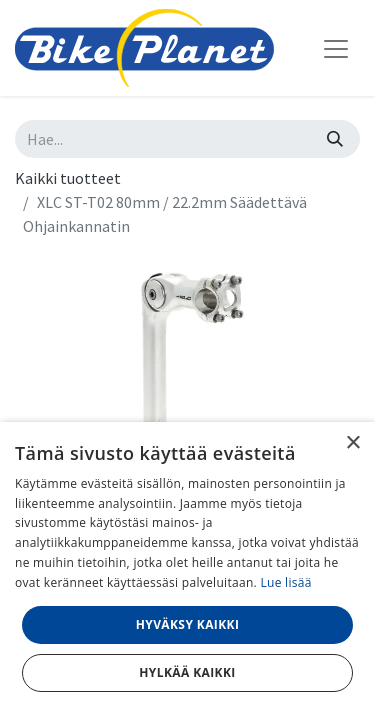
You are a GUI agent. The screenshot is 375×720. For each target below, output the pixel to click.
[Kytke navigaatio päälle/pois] (336, 48)
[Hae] (335, 139)
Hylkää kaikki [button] (187, 672)
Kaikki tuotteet (68, 178)
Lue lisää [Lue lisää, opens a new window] (285, 582)
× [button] (352, 443)
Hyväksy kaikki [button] (188, 624)
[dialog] (187, 571)
